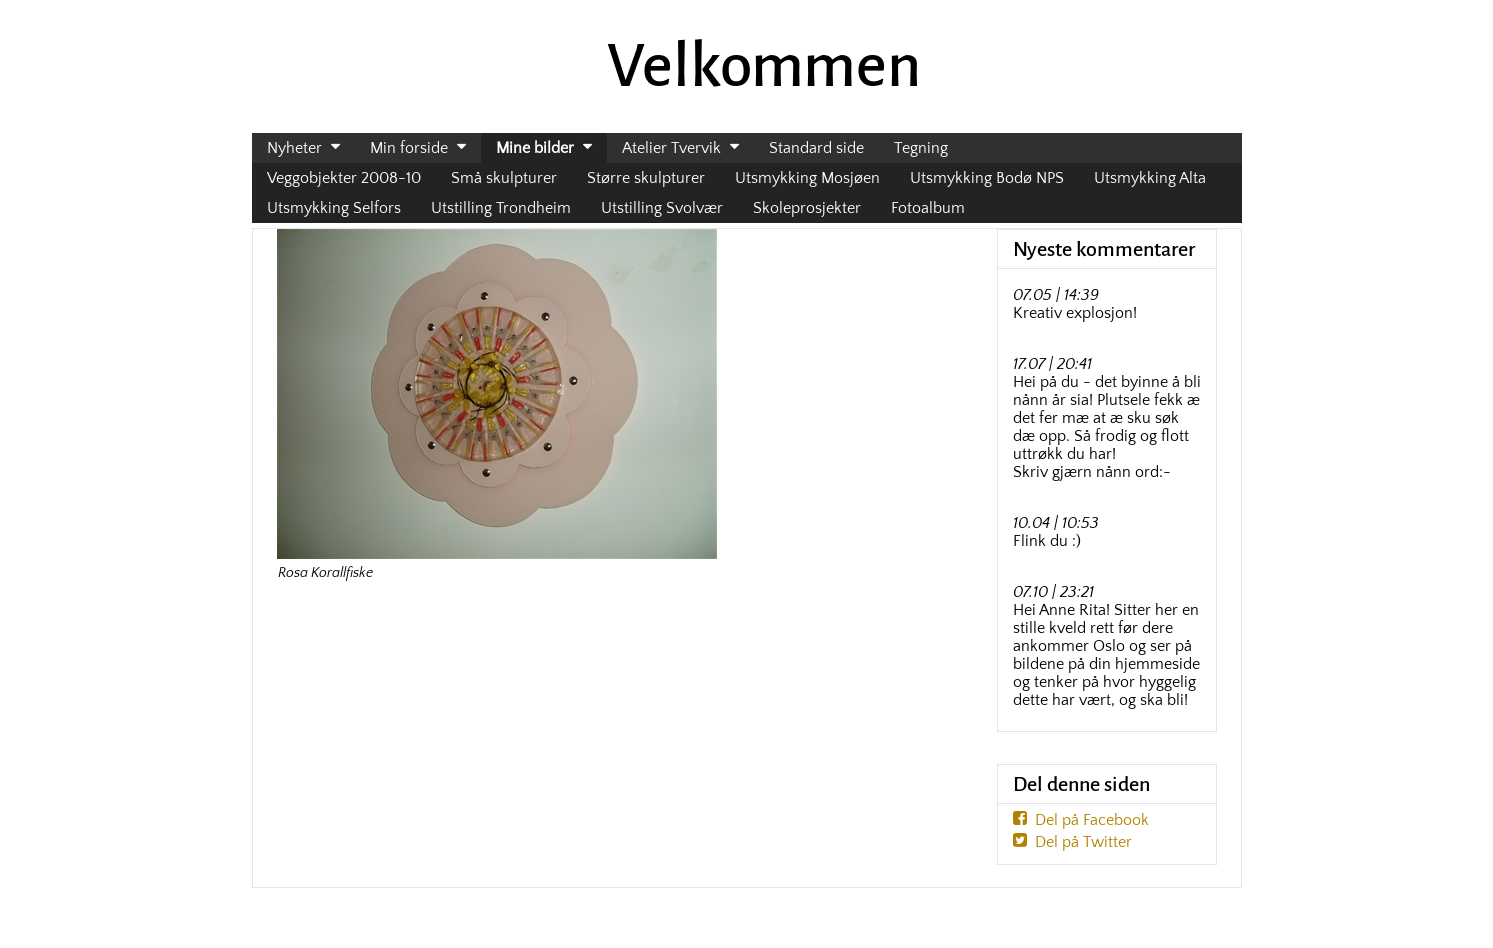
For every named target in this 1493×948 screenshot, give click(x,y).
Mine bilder (535, 148)
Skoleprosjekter (807, 208)
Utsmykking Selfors (334, 208)
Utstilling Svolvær (662, 208)
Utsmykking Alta (1150, 178)
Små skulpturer (504, 178)
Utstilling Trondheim (501, 208)
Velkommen (764, 66)
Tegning (921, 148)
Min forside (409, 148)
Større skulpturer (646, 178)
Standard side (816, 148)
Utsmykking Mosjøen (807, 178)
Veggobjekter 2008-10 (344, 178)
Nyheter (294, 148)
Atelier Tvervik (671, 148)
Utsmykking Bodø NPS (987, 178)
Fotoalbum (928, 208)
